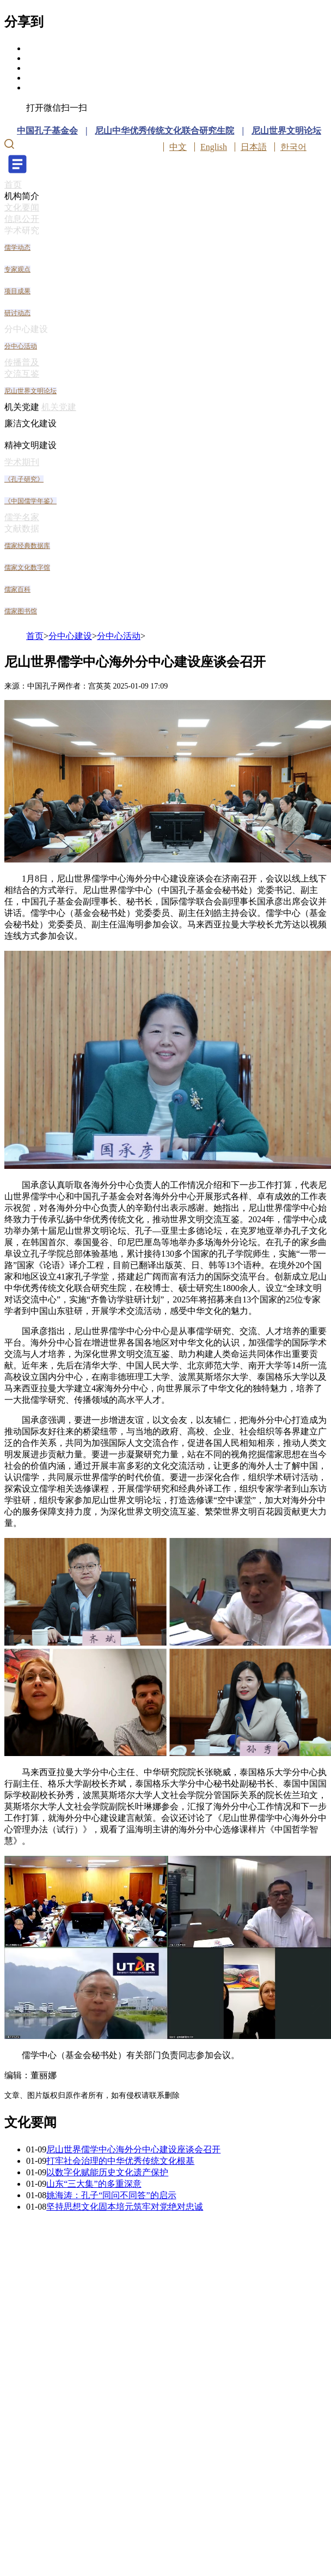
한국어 (293, 147)
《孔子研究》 (24, 479)
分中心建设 (26, 329)
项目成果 (17, 291)
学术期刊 (21, 462)
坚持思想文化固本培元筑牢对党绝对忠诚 (124, 2206)
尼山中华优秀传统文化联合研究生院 (164, 130)
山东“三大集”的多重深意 (93, 2183)
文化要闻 (21, 207)
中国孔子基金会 (47, 130)
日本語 (254, 147)
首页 (13, 184)
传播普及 (21, 362)
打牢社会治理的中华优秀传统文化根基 (120, 2160)
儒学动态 (17, 247)
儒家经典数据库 (27, 546)
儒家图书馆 (20, 611)
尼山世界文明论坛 (286, 130)
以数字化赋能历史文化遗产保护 (107, 2172)
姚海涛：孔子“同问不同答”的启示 (111, 2195)
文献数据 (21, 528)
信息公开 (21, 219)
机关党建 (21, 407)
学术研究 (21, 230)
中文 (178, 147)
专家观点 (17, 269)
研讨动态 (17, 313)
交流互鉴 (21, 373)
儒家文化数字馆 (27, 567)
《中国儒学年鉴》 (30, 501)
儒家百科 (17, 589)
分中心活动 (20, 346)
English (213, 147)
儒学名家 (21, 517)
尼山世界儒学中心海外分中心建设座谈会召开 (133, 2149)
